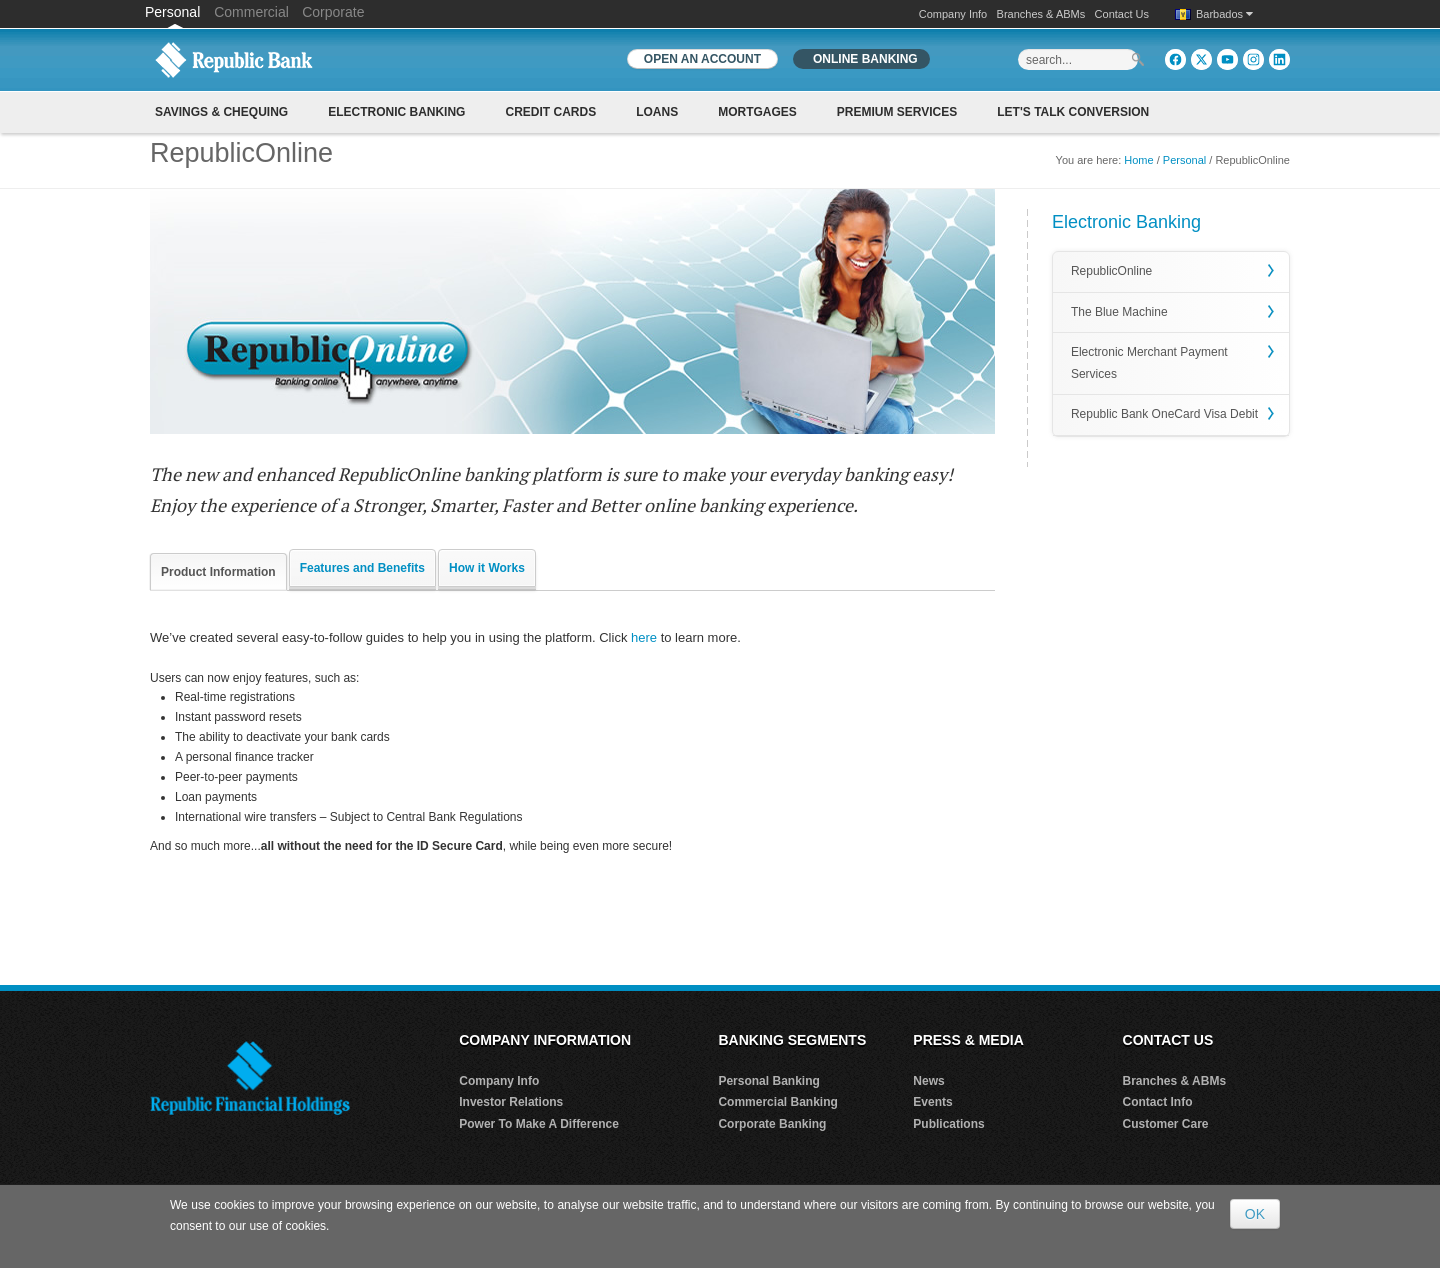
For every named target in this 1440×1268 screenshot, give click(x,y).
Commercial (251, 12)
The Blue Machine (1119, 312)
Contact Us (1122, 14)
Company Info (953, 14)
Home (1138, 160)
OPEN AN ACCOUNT (702, 59)
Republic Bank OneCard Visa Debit (1164, 414)
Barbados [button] (1224, 14)
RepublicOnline (1111, 271)
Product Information (218, 572)
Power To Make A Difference (539, 1124)
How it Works (487, 568)
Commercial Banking (777, 1102)
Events (932, 1102)
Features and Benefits (362, 568)
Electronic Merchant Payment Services (1149, 363)
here (644, 637)
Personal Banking (768, 1081)
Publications (948, 1124)
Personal (174, 12)
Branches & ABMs (1041, 14)
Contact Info (1158, 1102)
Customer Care (1166, 1124)
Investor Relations (511, 1102)
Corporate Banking (772, 1124)
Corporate (333, 12)
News (928, 1081)
